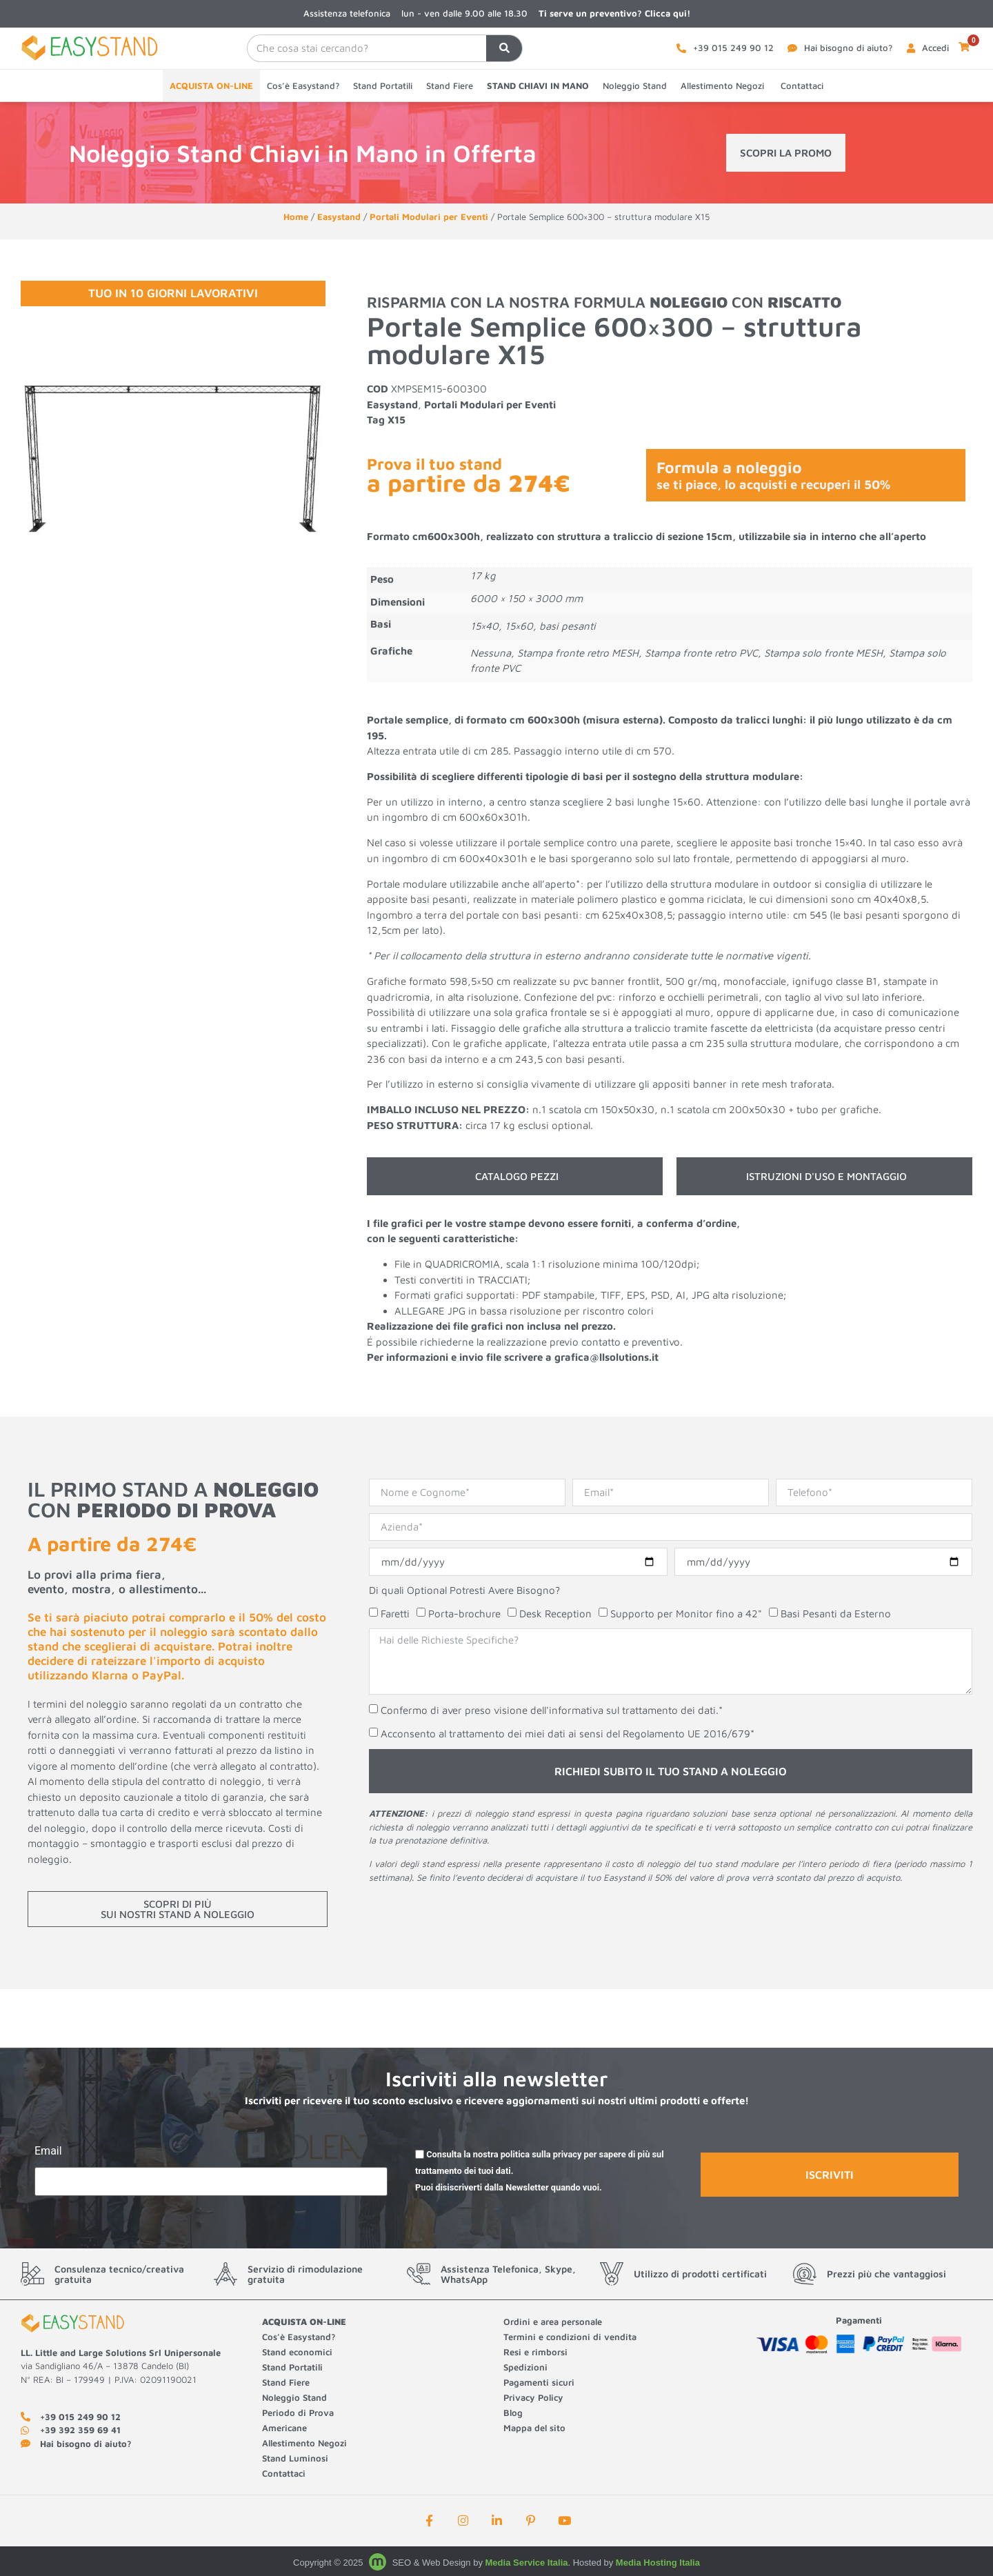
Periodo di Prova (298, 2412)
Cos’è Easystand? (303, 85)
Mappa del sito (534, 2427)
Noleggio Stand (635, 85)
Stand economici (297, 2351)
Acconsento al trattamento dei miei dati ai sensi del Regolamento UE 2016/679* (567, 1734)
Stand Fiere (449, 85)
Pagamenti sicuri (538, 2382)
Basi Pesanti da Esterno (836, 1614)
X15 (396, 420)
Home (295, 216)
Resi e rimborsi (535, 2351)
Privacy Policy (533, 2397)
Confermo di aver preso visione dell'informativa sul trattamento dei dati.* (552, 1711)
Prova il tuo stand (434, 464)
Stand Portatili (382, 85)
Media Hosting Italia (658, 2562)
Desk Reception (555, 1614)
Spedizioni (525, 2367)
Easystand (339, 216)
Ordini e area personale (552, 2321)
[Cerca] (504, 48)
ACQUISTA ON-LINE (211, 85)
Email (48, 2151)
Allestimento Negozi (724, 85)
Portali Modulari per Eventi (429, 216)
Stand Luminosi (295, 2458)
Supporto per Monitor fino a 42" (686, 1614)
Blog (513, 2412)
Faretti (395, 1614)
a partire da (468, 482)
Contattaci (802, 85)
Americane (286, 2427)
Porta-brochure (464, 1614)
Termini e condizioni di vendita (569, 2336)
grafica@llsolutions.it (606, 1357)
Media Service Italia (526, 2562)
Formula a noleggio (773, 475)
